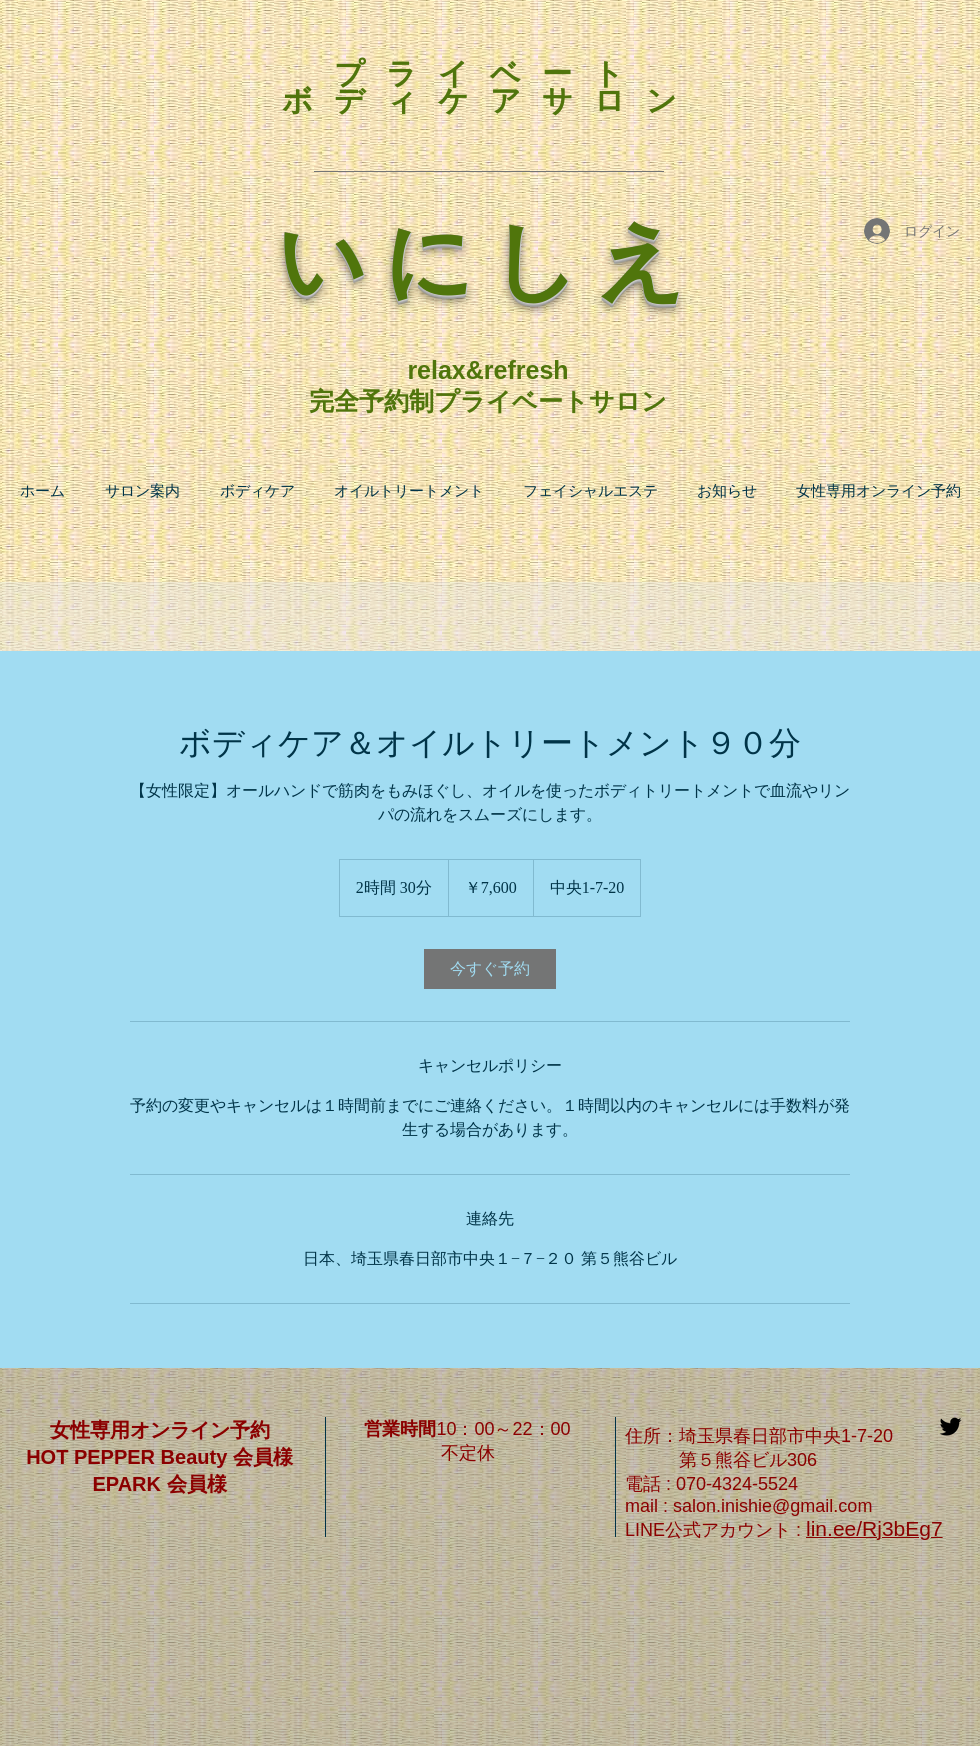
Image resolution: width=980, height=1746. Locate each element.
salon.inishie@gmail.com (772, 1506)
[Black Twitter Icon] (950, 1426)
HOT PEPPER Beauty (129, 1457)
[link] (490, 969)
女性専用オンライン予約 (160, 1430)
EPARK (126, 1484)
